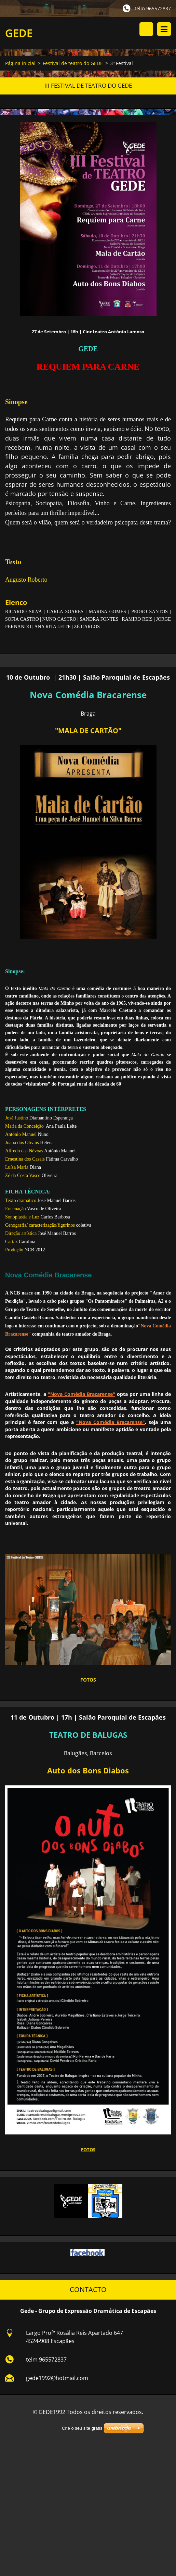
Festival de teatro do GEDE (73, 64)
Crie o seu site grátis (82, 2428)
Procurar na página (146, 29)
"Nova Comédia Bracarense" (81, 1395)
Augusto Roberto (26, 581)
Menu (164, 29)
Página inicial (20, 64)
